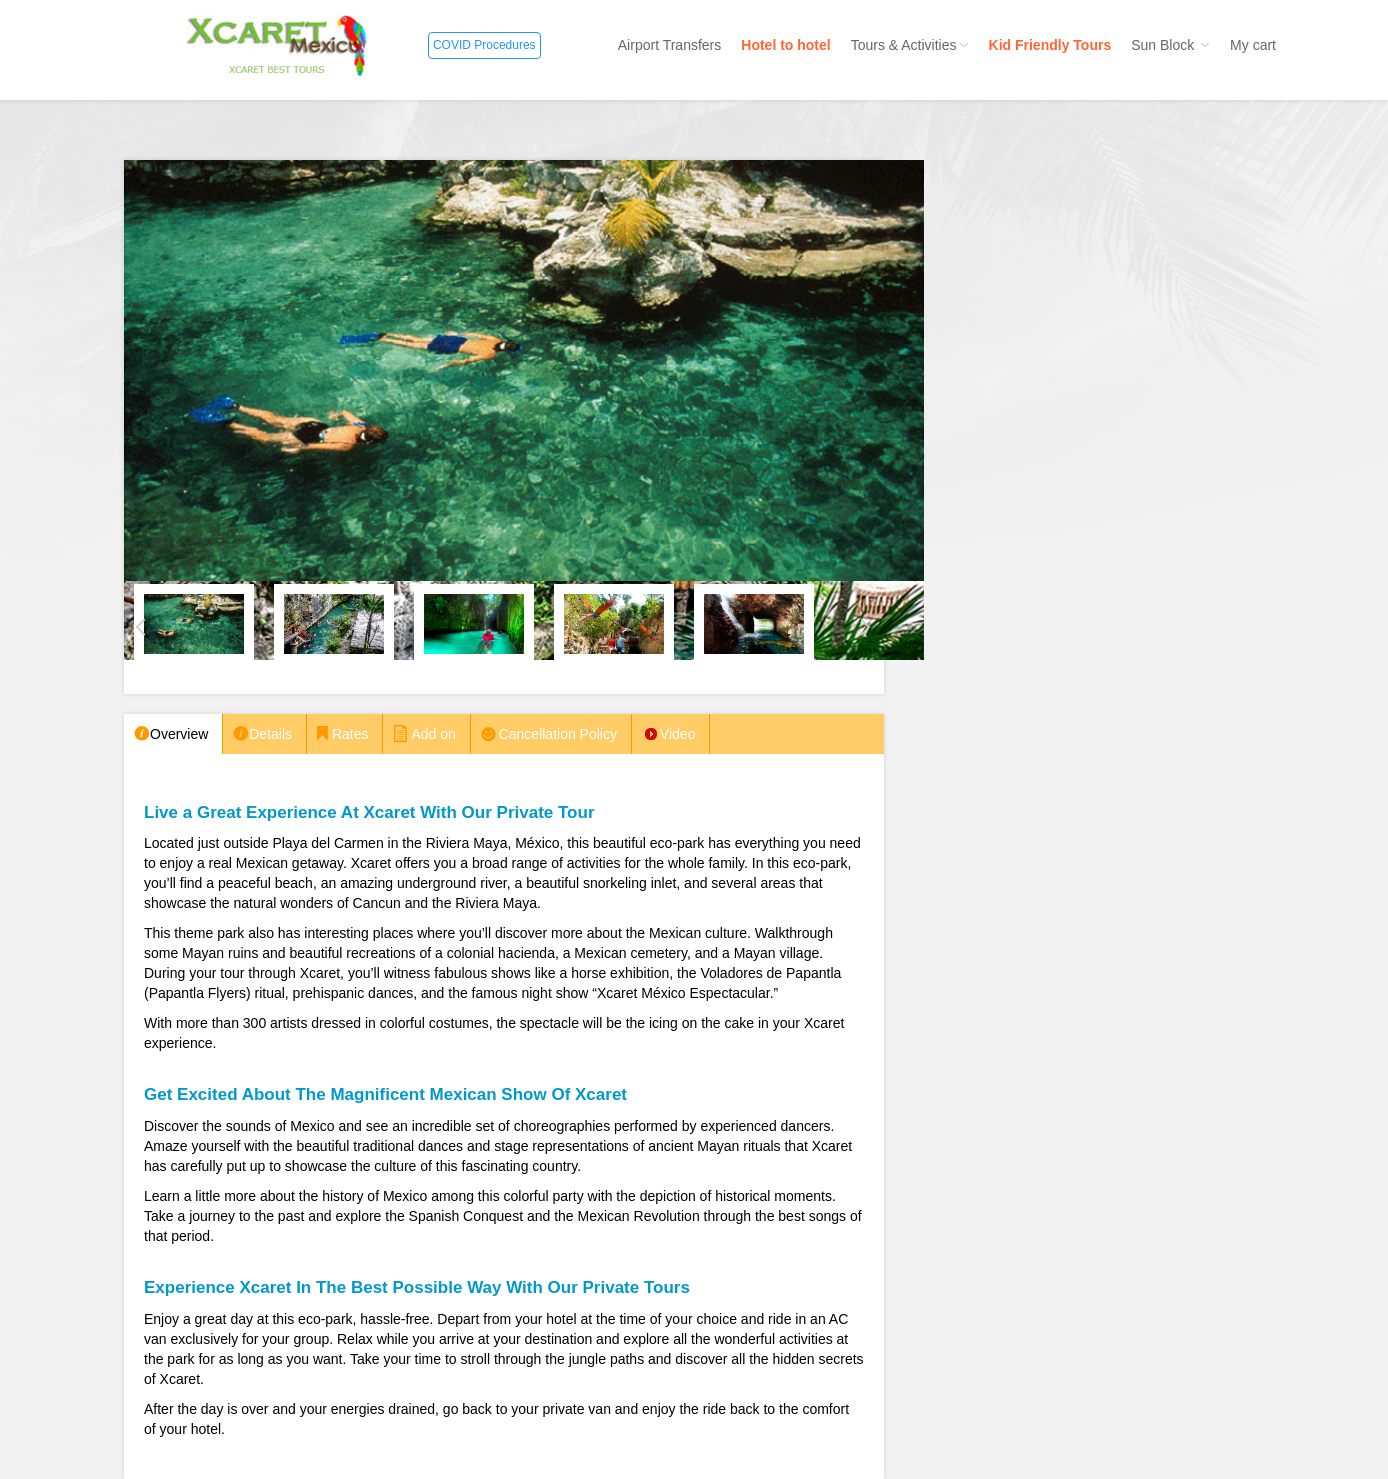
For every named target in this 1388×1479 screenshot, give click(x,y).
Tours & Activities (910, 45)
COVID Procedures (484, 45)
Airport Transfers (669, 45)
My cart (1253, 45)
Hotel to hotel (785, 45)
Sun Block (1170, 45)
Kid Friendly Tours (1050, 45)
